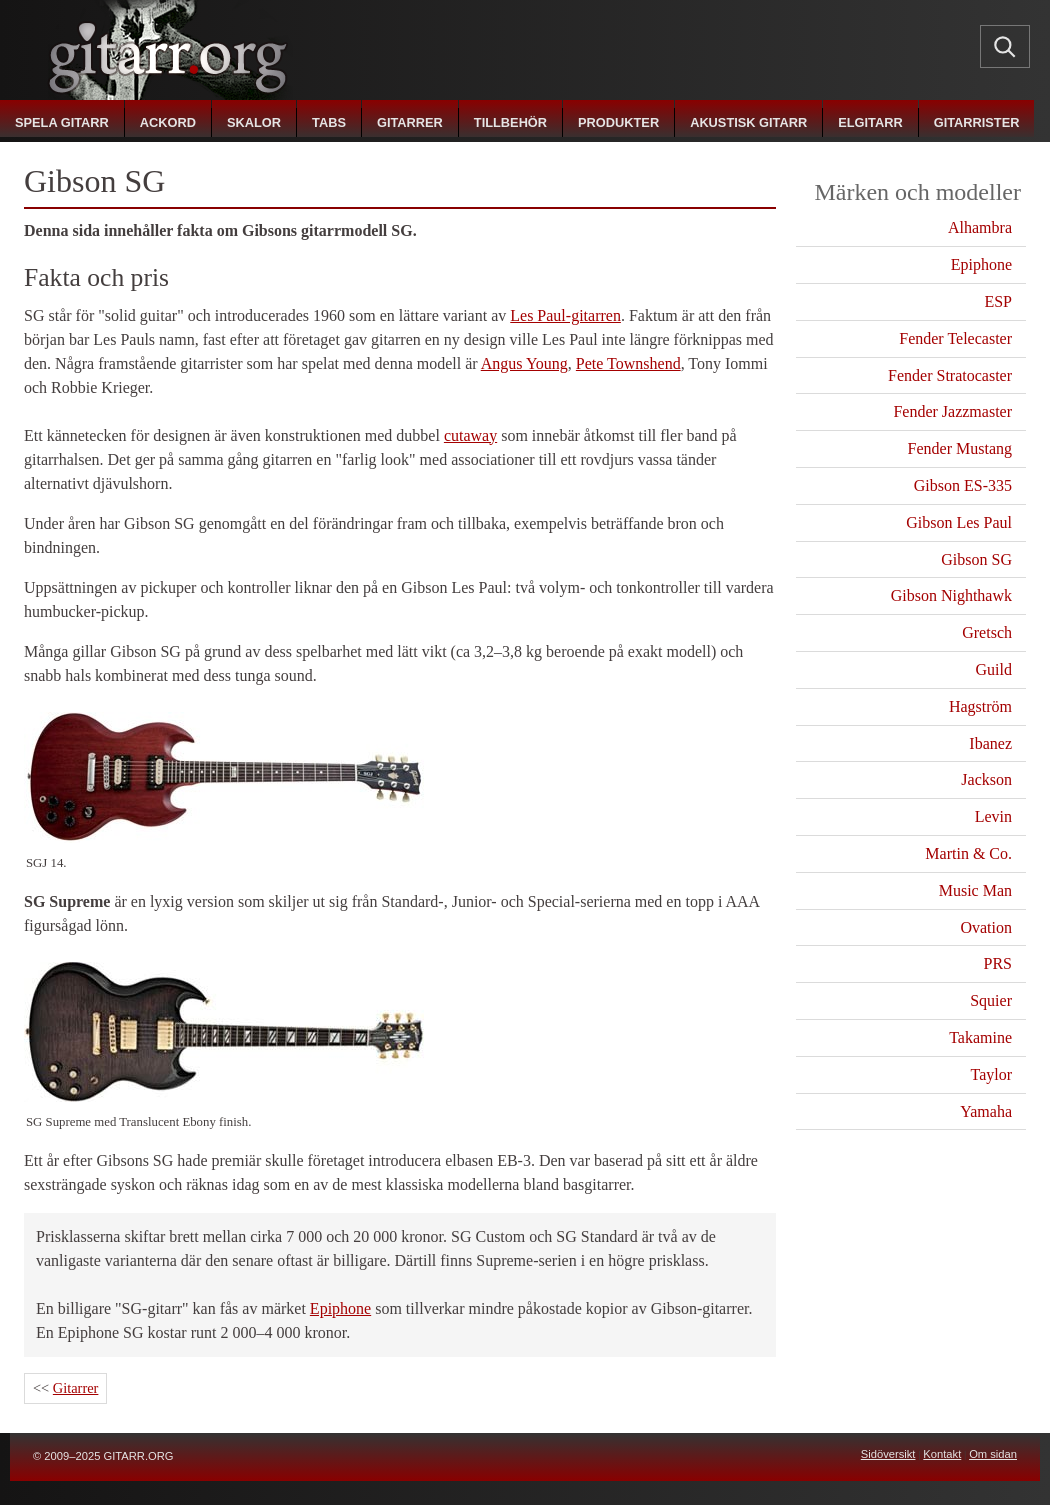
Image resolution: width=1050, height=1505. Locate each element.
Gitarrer (76, 1388)
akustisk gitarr (748, 122)
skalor (254, 122)
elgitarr (870, 122)
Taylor (991, 1074)
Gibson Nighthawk (951, 595)
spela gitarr (62, 122)
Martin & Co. (968, 853)
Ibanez (990, 743)
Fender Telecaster (955, 338)
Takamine (980, 1037)
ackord (168, 122)
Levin (993, 816)
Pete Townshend (628, 363)
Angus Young (524, 363)
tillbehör (510, 122)
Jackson (986, 779)
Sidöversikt (888, 1454)
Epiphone (340, 1308)
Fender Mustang (960, 448)
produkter (618, 122)
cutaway (470, 435)
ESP (998, 301)
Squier (991, 1000)
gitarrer (410, 122)
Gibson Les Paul (959, 522)
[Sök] (1005, 46)
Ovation (986, 927)
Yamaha (986, 1111)
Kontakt (942, 1454)
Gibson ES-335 (963, 485)
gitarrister (977, 122)
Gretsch (987, 632)
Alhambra (980, 227)
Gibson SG (976, 559)
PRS (998, 963)
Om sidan (993, 1454)
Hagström (980, 706)
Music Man (975, 890)
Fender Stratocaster (950, 375)
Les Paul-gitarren (565, 315)
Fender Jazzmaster (952, 411)
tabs (329, 122)
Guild (994, 669)
